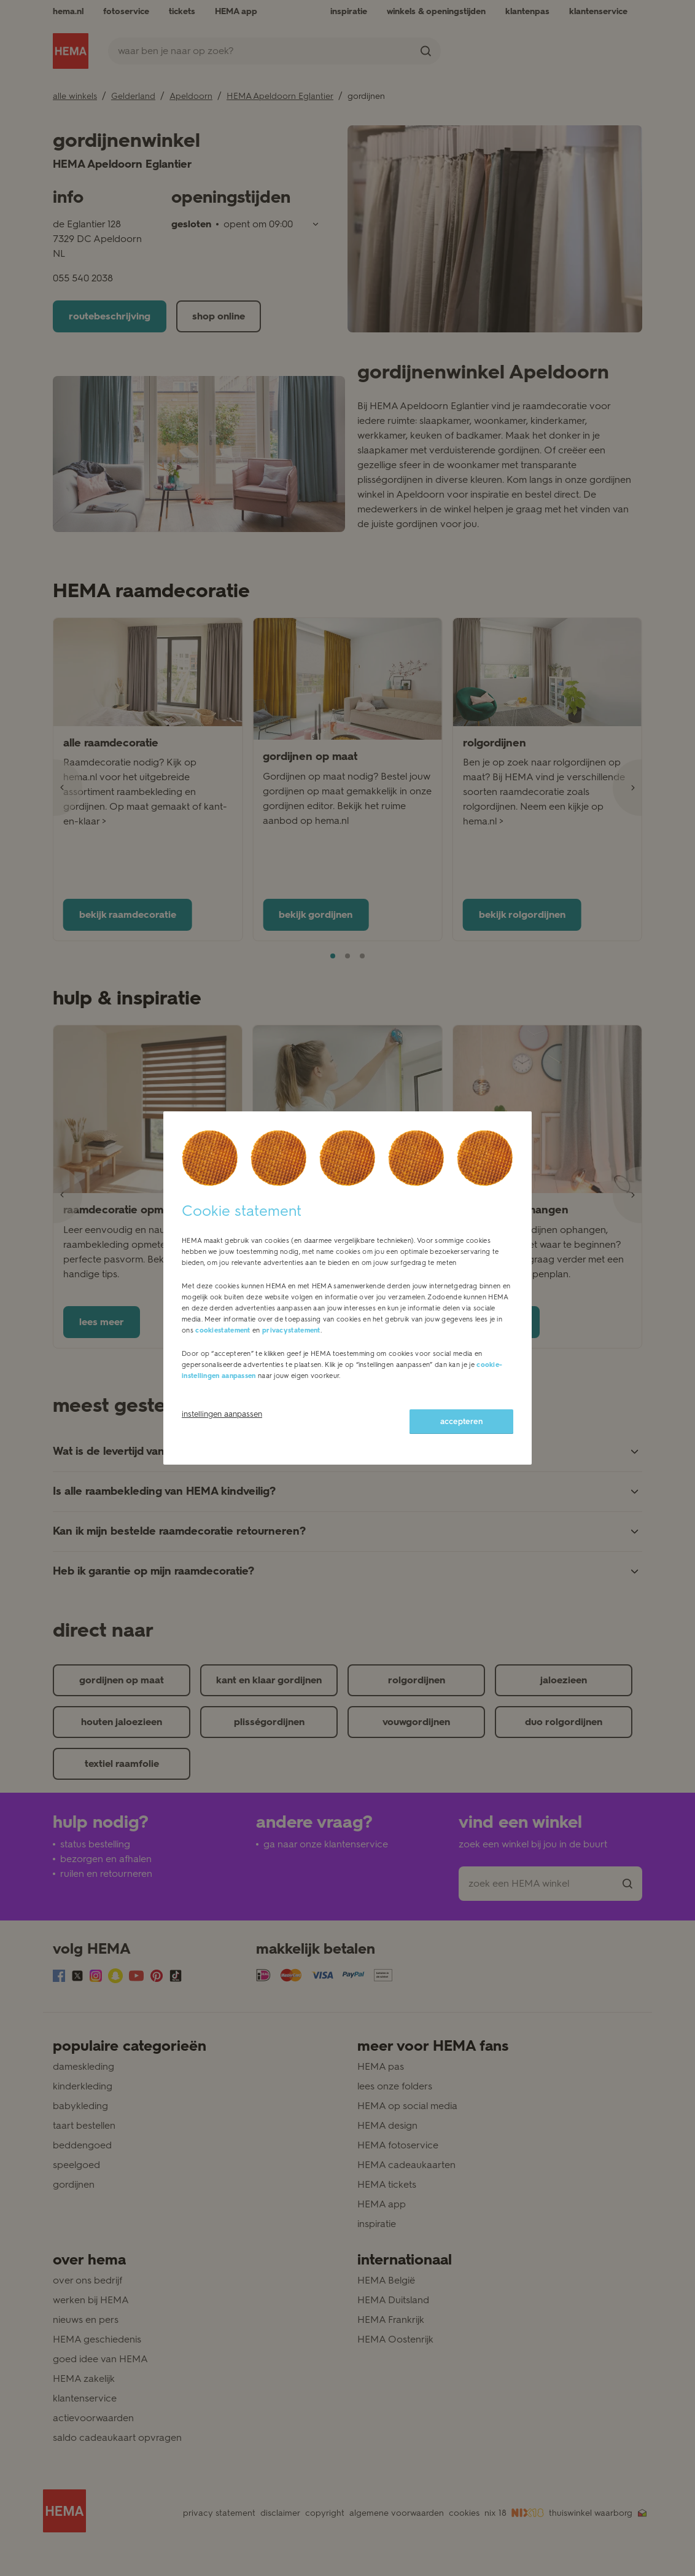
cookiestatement (222, 1330)
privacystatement (291, 1330)
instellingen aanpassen (222, 1414)
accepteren (461, 1421)
